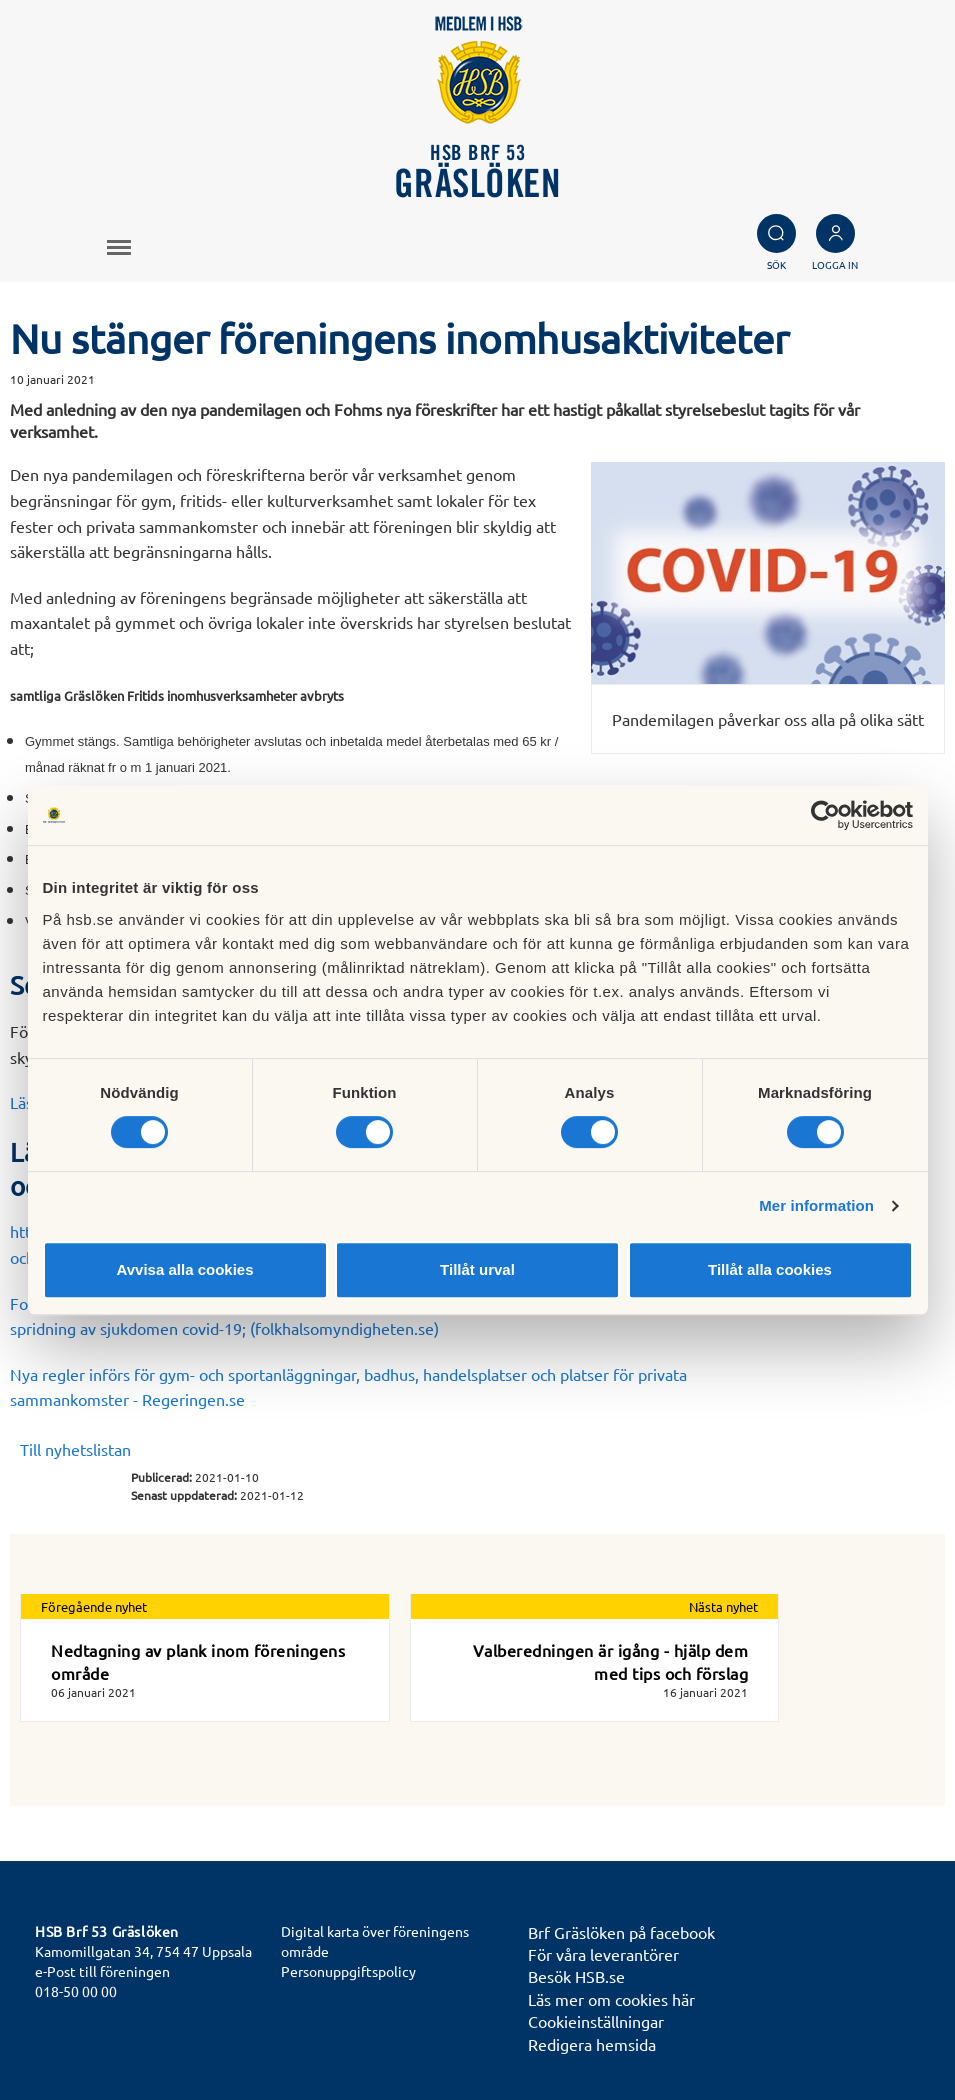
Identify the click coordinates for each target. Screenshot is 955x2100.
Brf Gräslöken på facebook (621, 1932)
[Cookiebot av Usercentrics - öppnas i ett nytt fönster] (825, 815)
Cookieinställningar (596, 2021)
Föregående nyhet (94, 1606)
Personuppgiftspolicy (348, 1971)
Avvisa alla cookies (184, 1269)
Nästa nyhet (723, 1606)
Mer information (816, 1205)
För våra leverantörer (603, 1954)
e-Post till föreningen (102, 1971)
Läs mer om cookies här (611, 1999)
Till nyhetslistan (75, 1449)
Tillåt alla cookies (770, 1269)
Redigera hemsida (592, 2044)
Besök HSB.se (576, 1976)
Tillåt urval (477, 1269)
